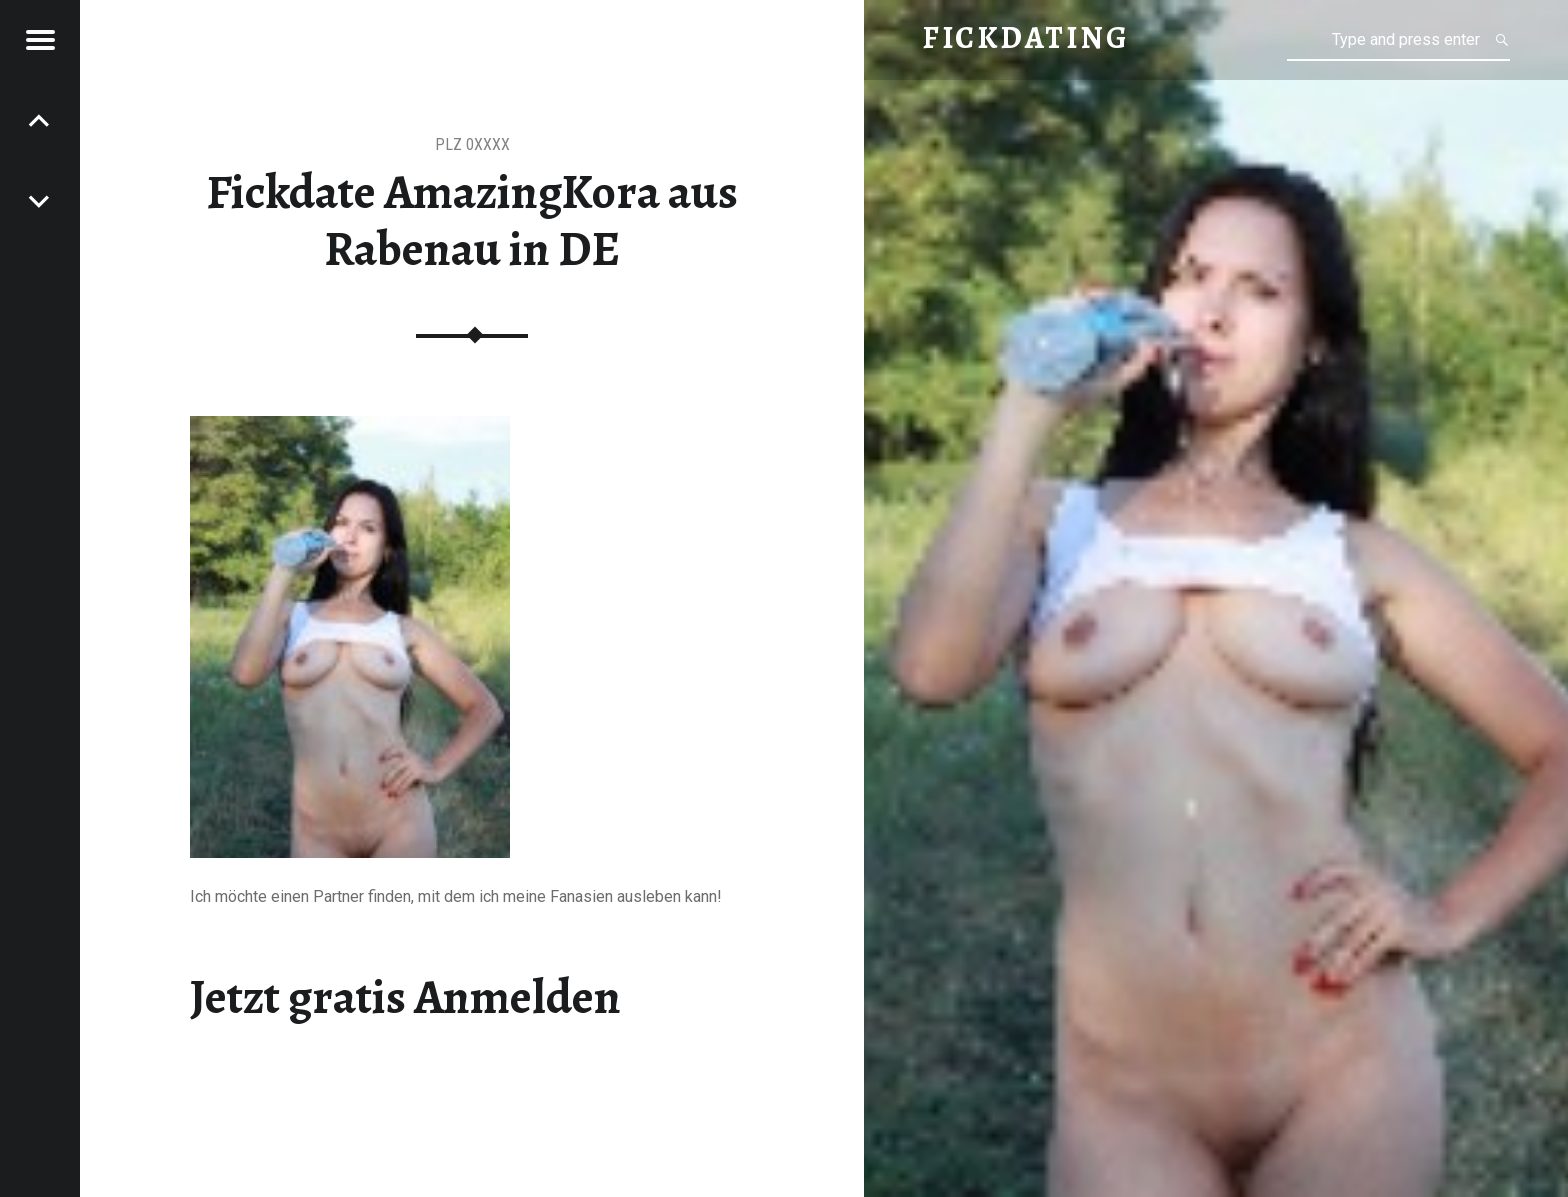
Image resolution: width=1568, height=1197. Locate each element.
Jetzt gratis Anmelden (405, 997)
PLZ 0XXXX (472, 144)
